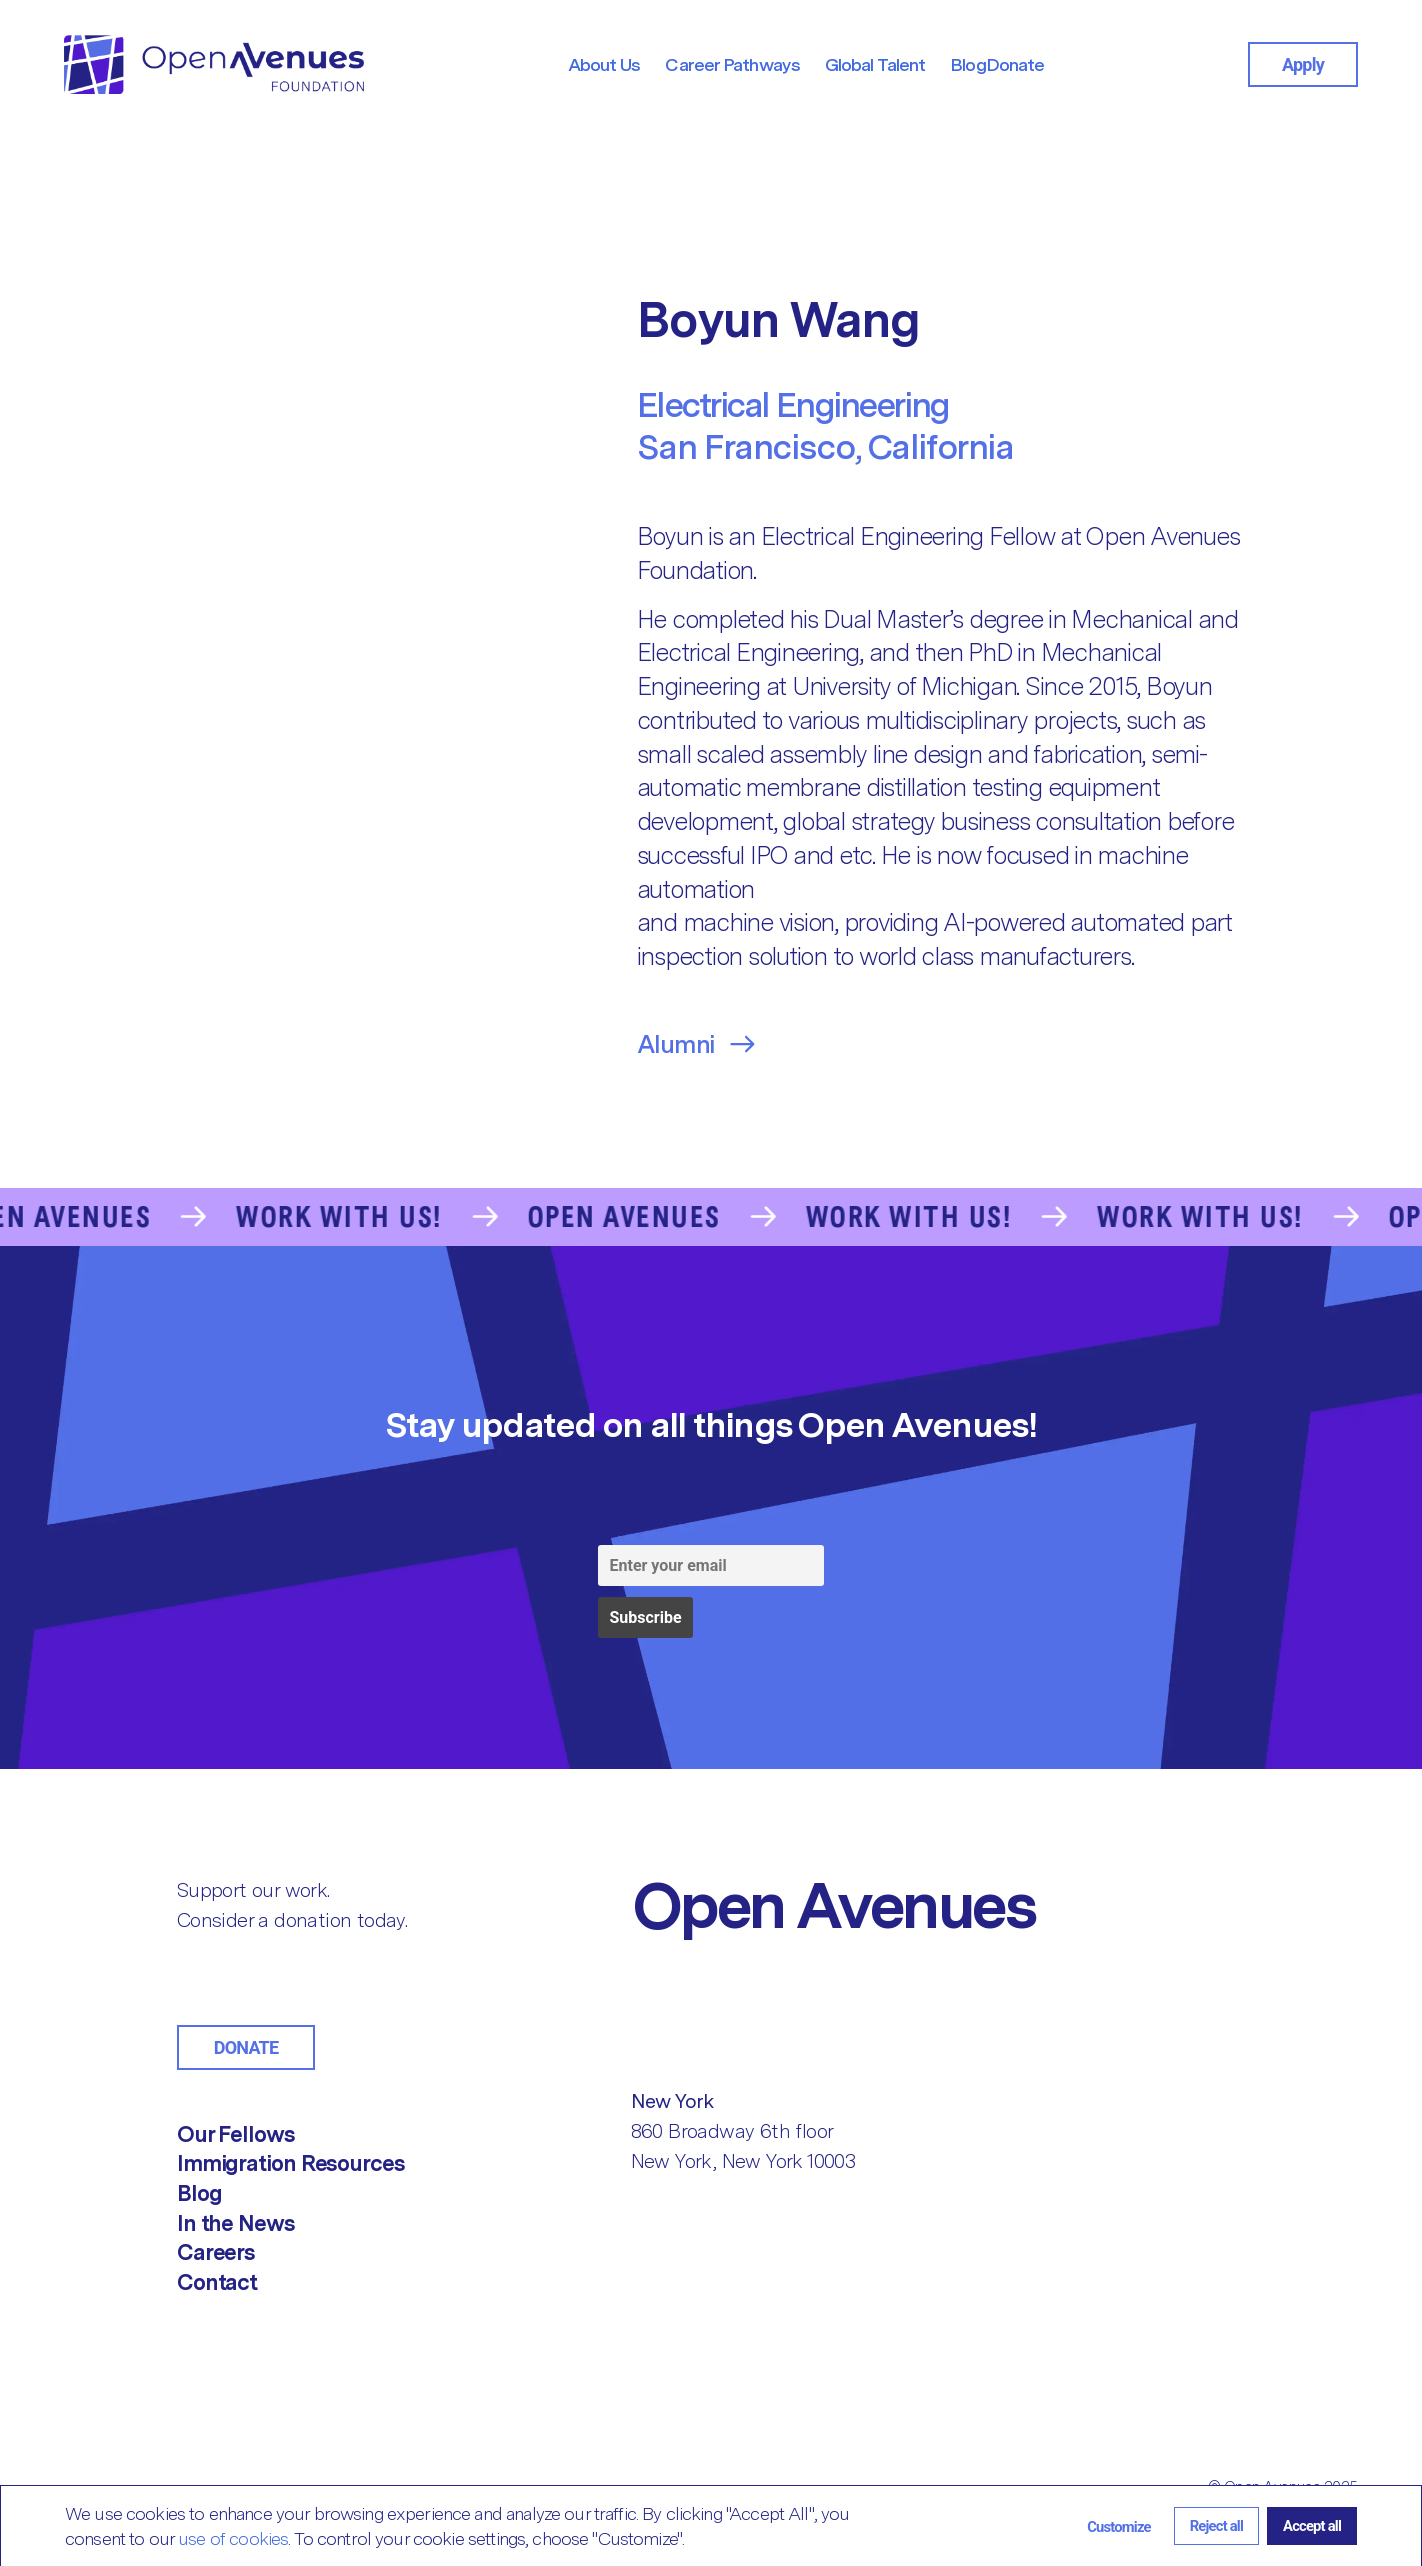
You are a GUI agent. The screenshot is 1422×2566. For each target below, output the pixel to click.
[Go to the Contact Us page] (711, 1217)
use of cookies (233, 2538)
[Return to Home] (880, 1905)
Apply (1303, 64)
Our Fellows (236, 2134)
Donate (246, 2047)
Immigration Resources (291, 2163)
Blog (199, 2193)
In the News (236, 2223)
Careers (216, 2252)
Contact (217, 2282)
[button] (1119, 2525)
